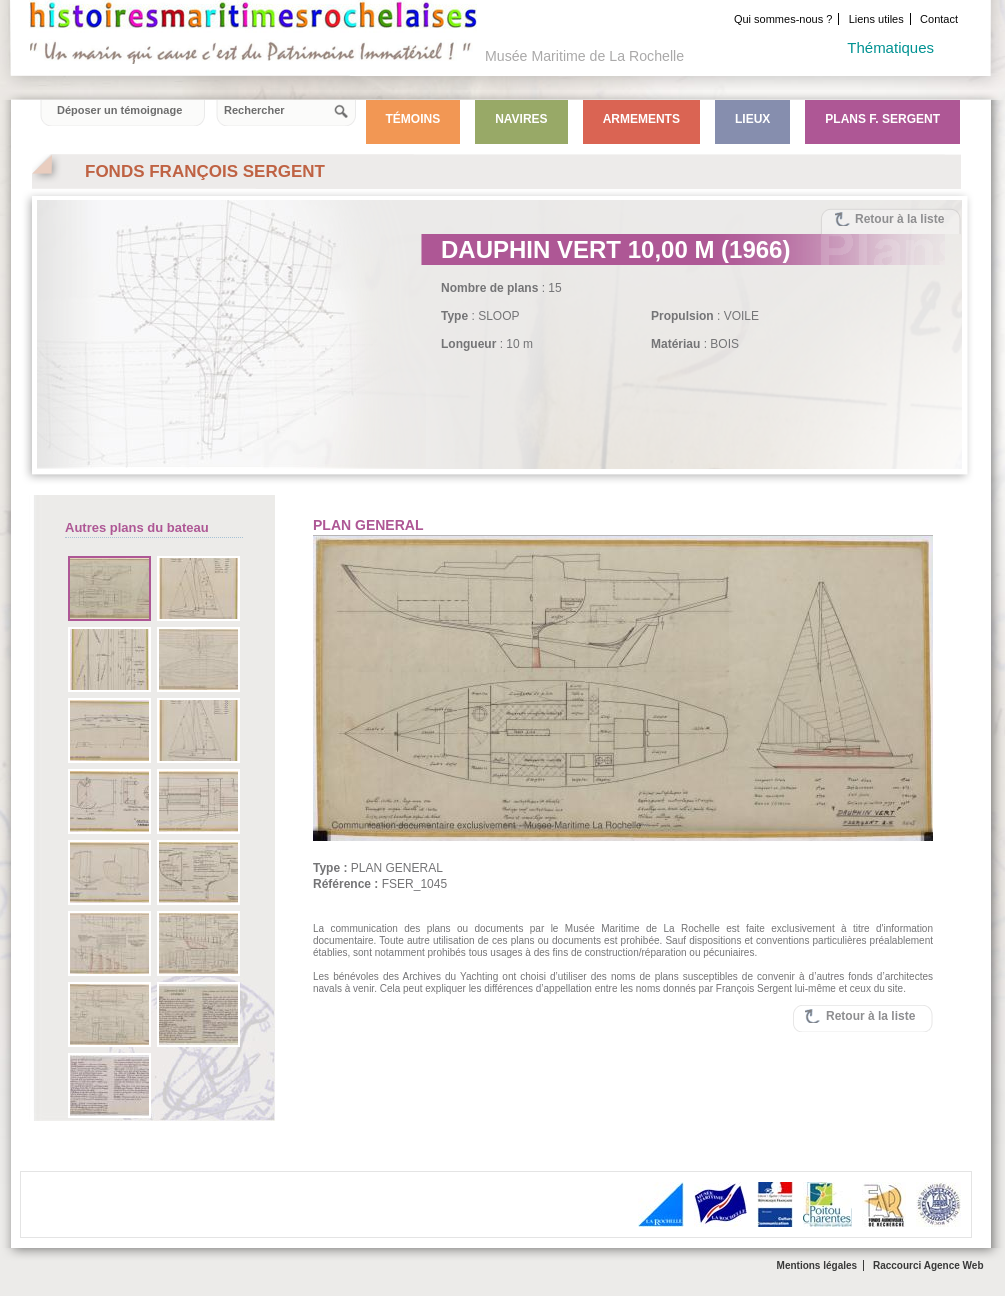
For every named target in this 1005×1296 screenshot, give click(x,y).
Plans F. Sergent (882, 119)
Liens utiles (876, 19)
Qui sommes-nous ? (783, 19)
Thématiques (890, 47)
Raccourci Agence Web (928, 1265)
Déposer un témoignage (119, 110)
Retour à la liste (899, 219)
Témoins (413, 119)
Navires (521, 119)
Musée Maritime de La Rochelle (584, 56)
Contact (939, 19)
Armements (641, 119)
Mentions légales (817, 1265)
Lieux (752, 119)
